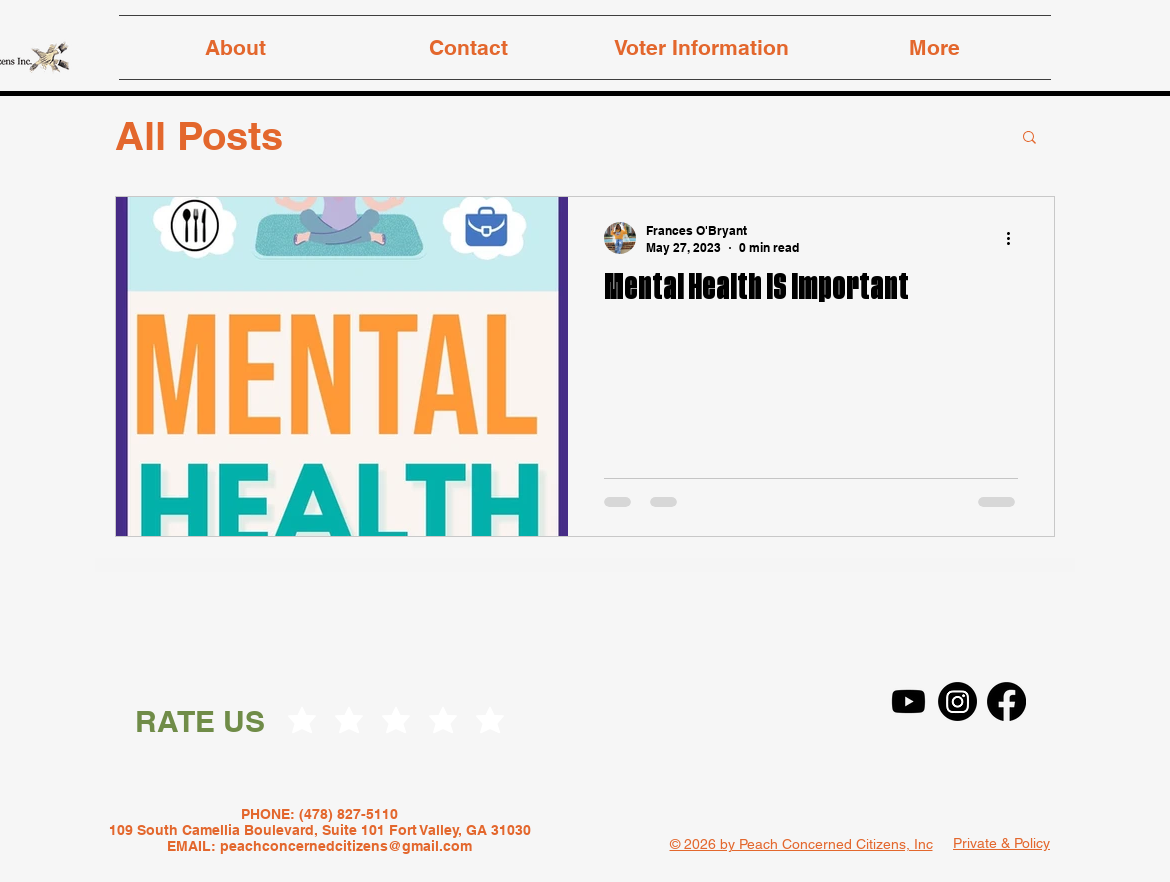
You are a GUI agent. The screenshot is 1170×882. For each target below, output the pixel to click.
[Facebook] (1006, 701)
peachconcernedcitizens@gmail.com (346, 846)
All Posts (199, 135)
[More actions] (1015, 238)
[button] (1029, 138)
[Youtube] (908, 701)
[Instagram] (957, 701)
